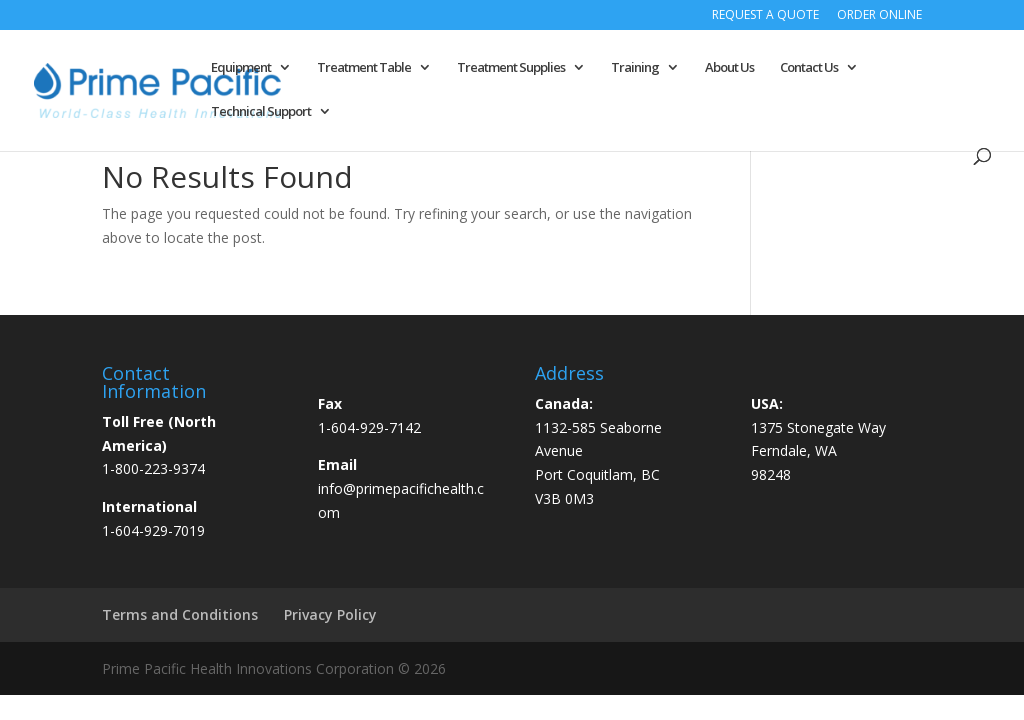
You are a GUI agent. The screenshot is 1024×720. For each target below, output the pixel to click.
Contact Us (809, 68)
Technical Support (261, 112)
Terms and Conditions (180, 614)
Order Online (879, 16)
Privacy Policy (330, 614)
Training (635, 68)
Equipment (241, 68)
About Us (729, 68)
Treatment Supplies (511, 68)
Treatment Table (364, 68)
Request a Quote (765, 16)
